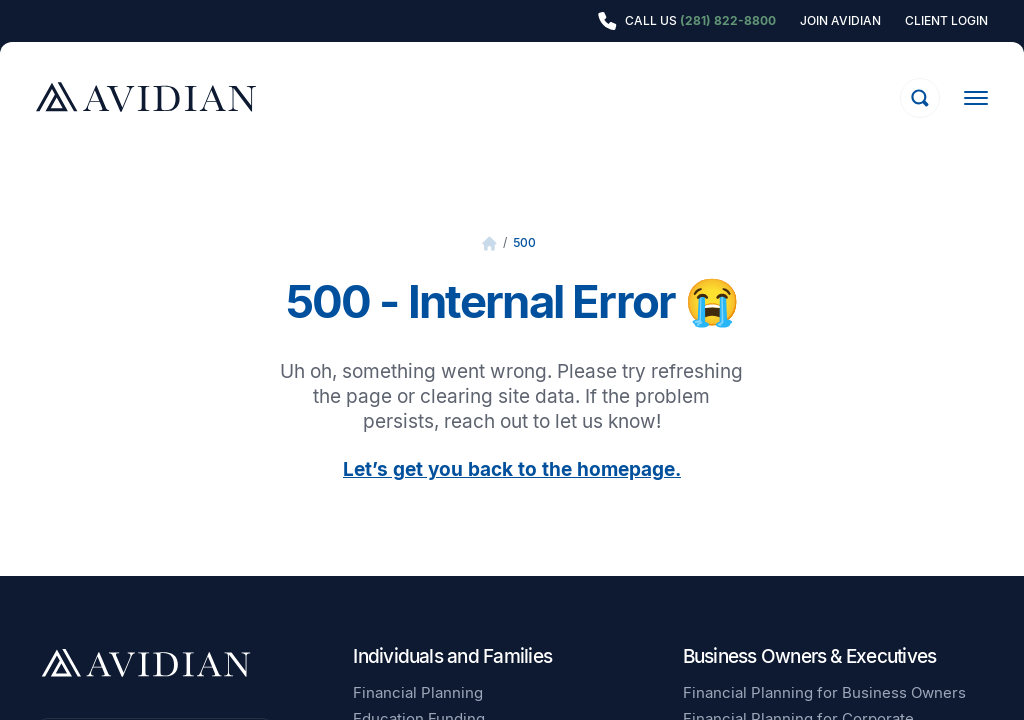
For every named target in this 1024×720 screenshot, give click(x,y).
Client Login (946, 21)
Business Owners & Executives (810, 656)
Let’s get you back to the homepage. (512, 469)
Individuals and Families (452, 656)
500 (524, 242)
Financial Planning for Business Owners (824, 692)
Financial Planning (418, 692)
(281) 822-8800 (728, 20)
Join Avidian (840, 21)
